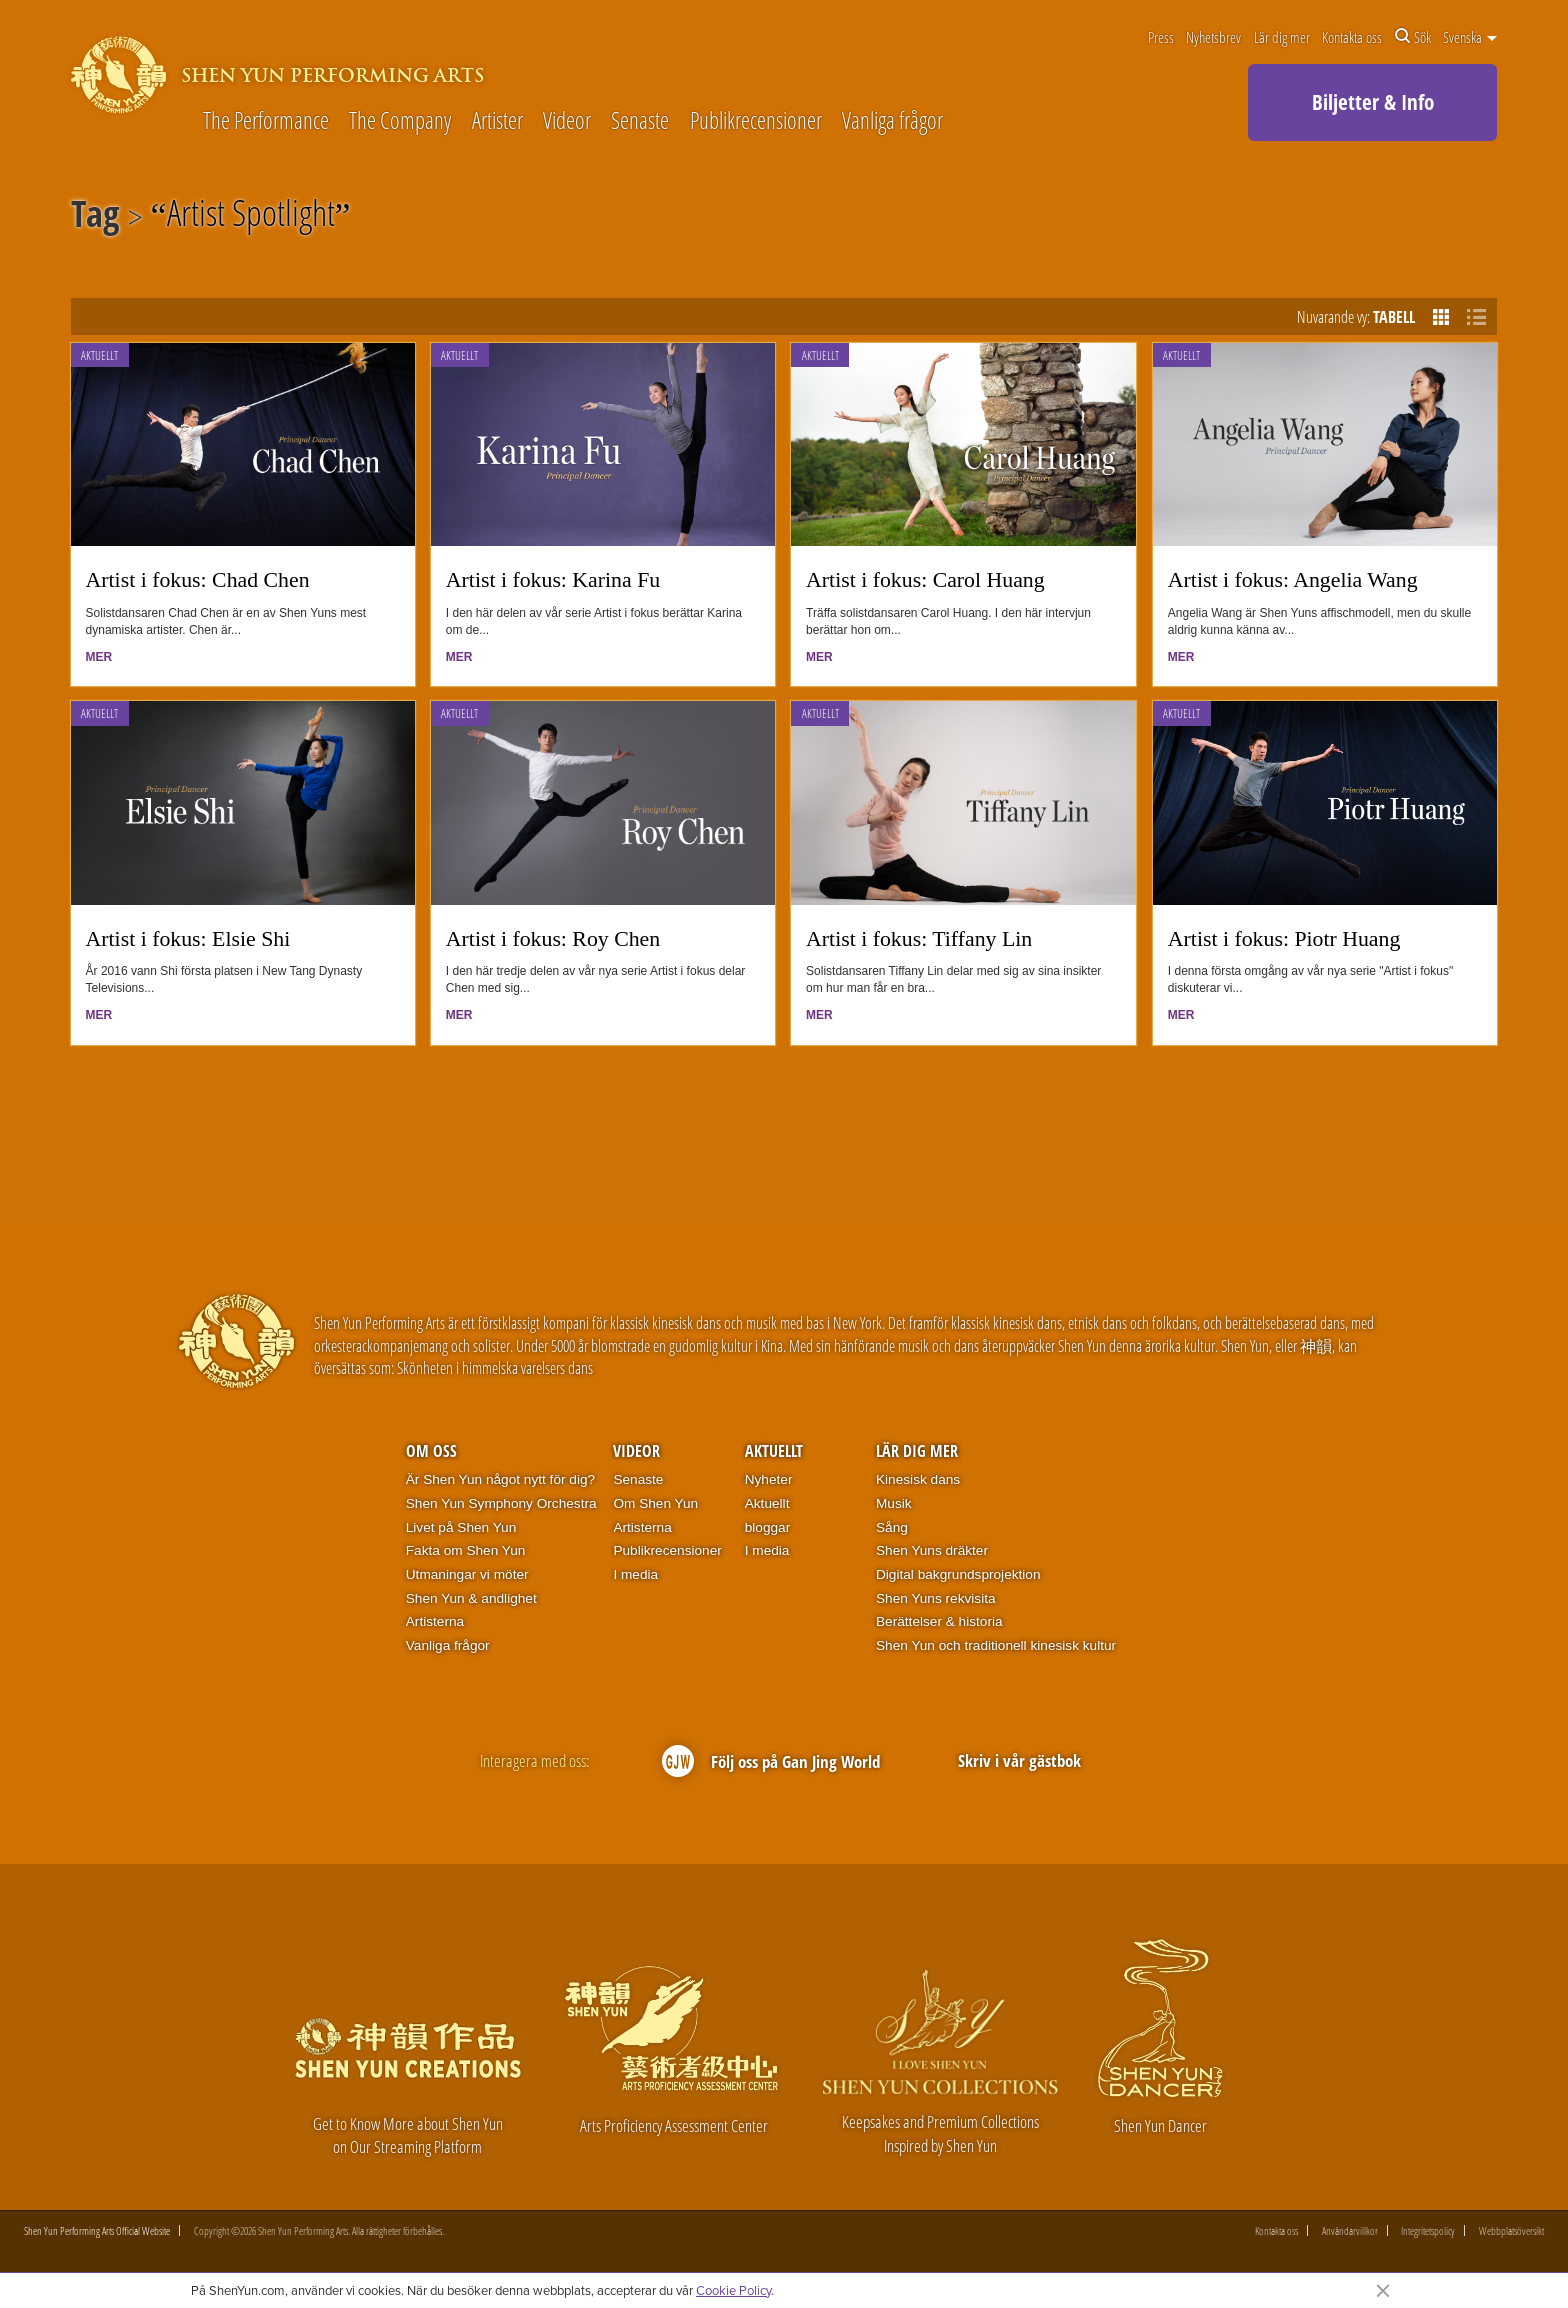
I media (635, 1574)
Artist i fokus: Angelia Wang (1293, 580)
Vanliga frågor (892, 121)
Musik (894, 1503)
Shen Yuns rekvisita (936, 1598)
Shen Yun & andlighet (471, 1598)
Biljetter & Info (1373, 102)
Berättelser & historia (939, 1621)
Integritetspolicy (1428, 2230)
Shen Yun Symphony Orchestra (501, 1503)
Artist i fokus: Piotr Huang (1284, 939)
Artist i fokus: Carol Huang (925, 580)
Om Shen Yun (655, 1503)
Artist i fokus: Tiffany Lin (919, 939)
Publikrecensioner (756, 121)
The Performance (266, 121)
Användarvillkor (1350, 2230)
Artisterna (435, 1621)
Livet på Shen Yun (461, 1527)
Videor (567, 121)
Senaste (640, 121)
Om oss (431, 1451)
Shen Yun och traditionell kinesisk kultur (996, 1645)
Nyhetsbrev (1213, 37)
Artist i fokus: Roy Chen (553, 939)
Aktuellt (99, 355)
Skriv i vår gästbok (1019, 1760)
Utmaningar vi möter (467, 1574)
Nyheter (769, 1479)
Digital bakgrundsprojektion (958, 1574)
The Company (400, 121)
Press (1161, 37)
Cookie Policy (733, 2290)
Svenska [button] (1470, 37)
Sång (892, 1527)
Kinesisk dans (918, 1479)
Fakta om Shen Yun (466, 1550)
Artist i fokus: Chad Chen (198, 580)
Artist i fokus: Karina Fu (553, 580)
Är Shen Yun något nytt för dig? (500, 1479)
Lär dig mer (1282, 37)
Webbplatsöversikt (1511, 2230)
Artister (497, 121)
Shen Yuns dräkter (932, 1550)
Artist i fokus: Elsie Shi (188, 939)
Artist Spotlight (251, 217)
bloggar (768, 1527)
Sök (1413, 37)
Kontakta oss (1352, 37)
